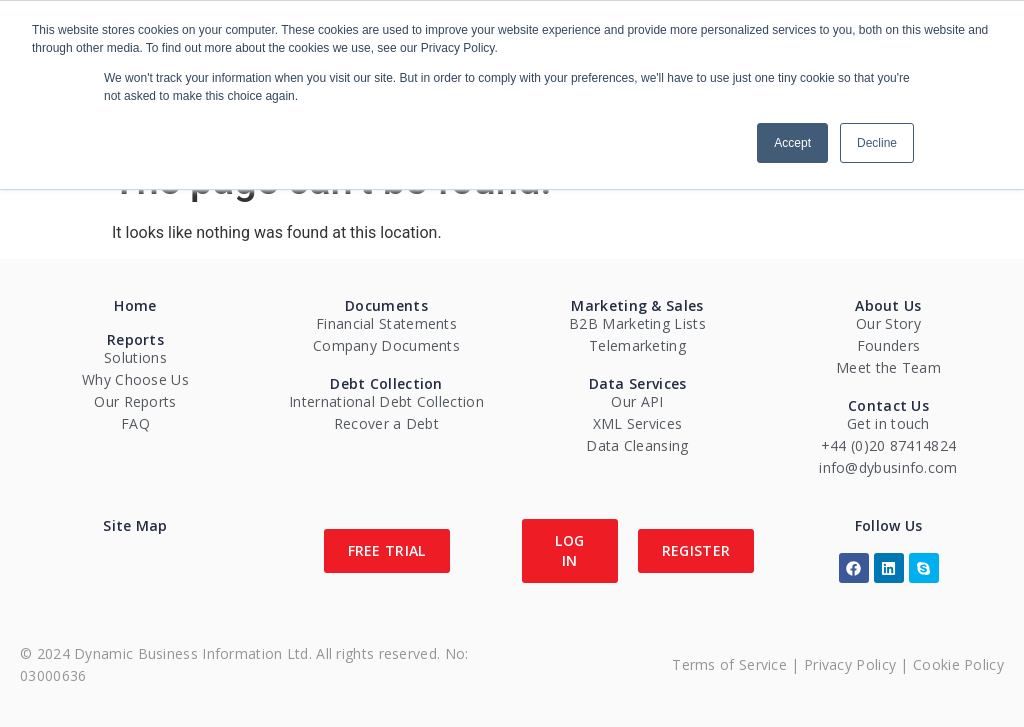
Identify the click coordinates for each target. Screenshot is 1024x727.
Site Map (135, 525)
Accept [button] (792, 143)
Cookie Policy (958, 664)
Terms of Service (729, 664)
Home (135, 305)
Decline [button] (877, 143)
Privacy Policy (850, 664)
